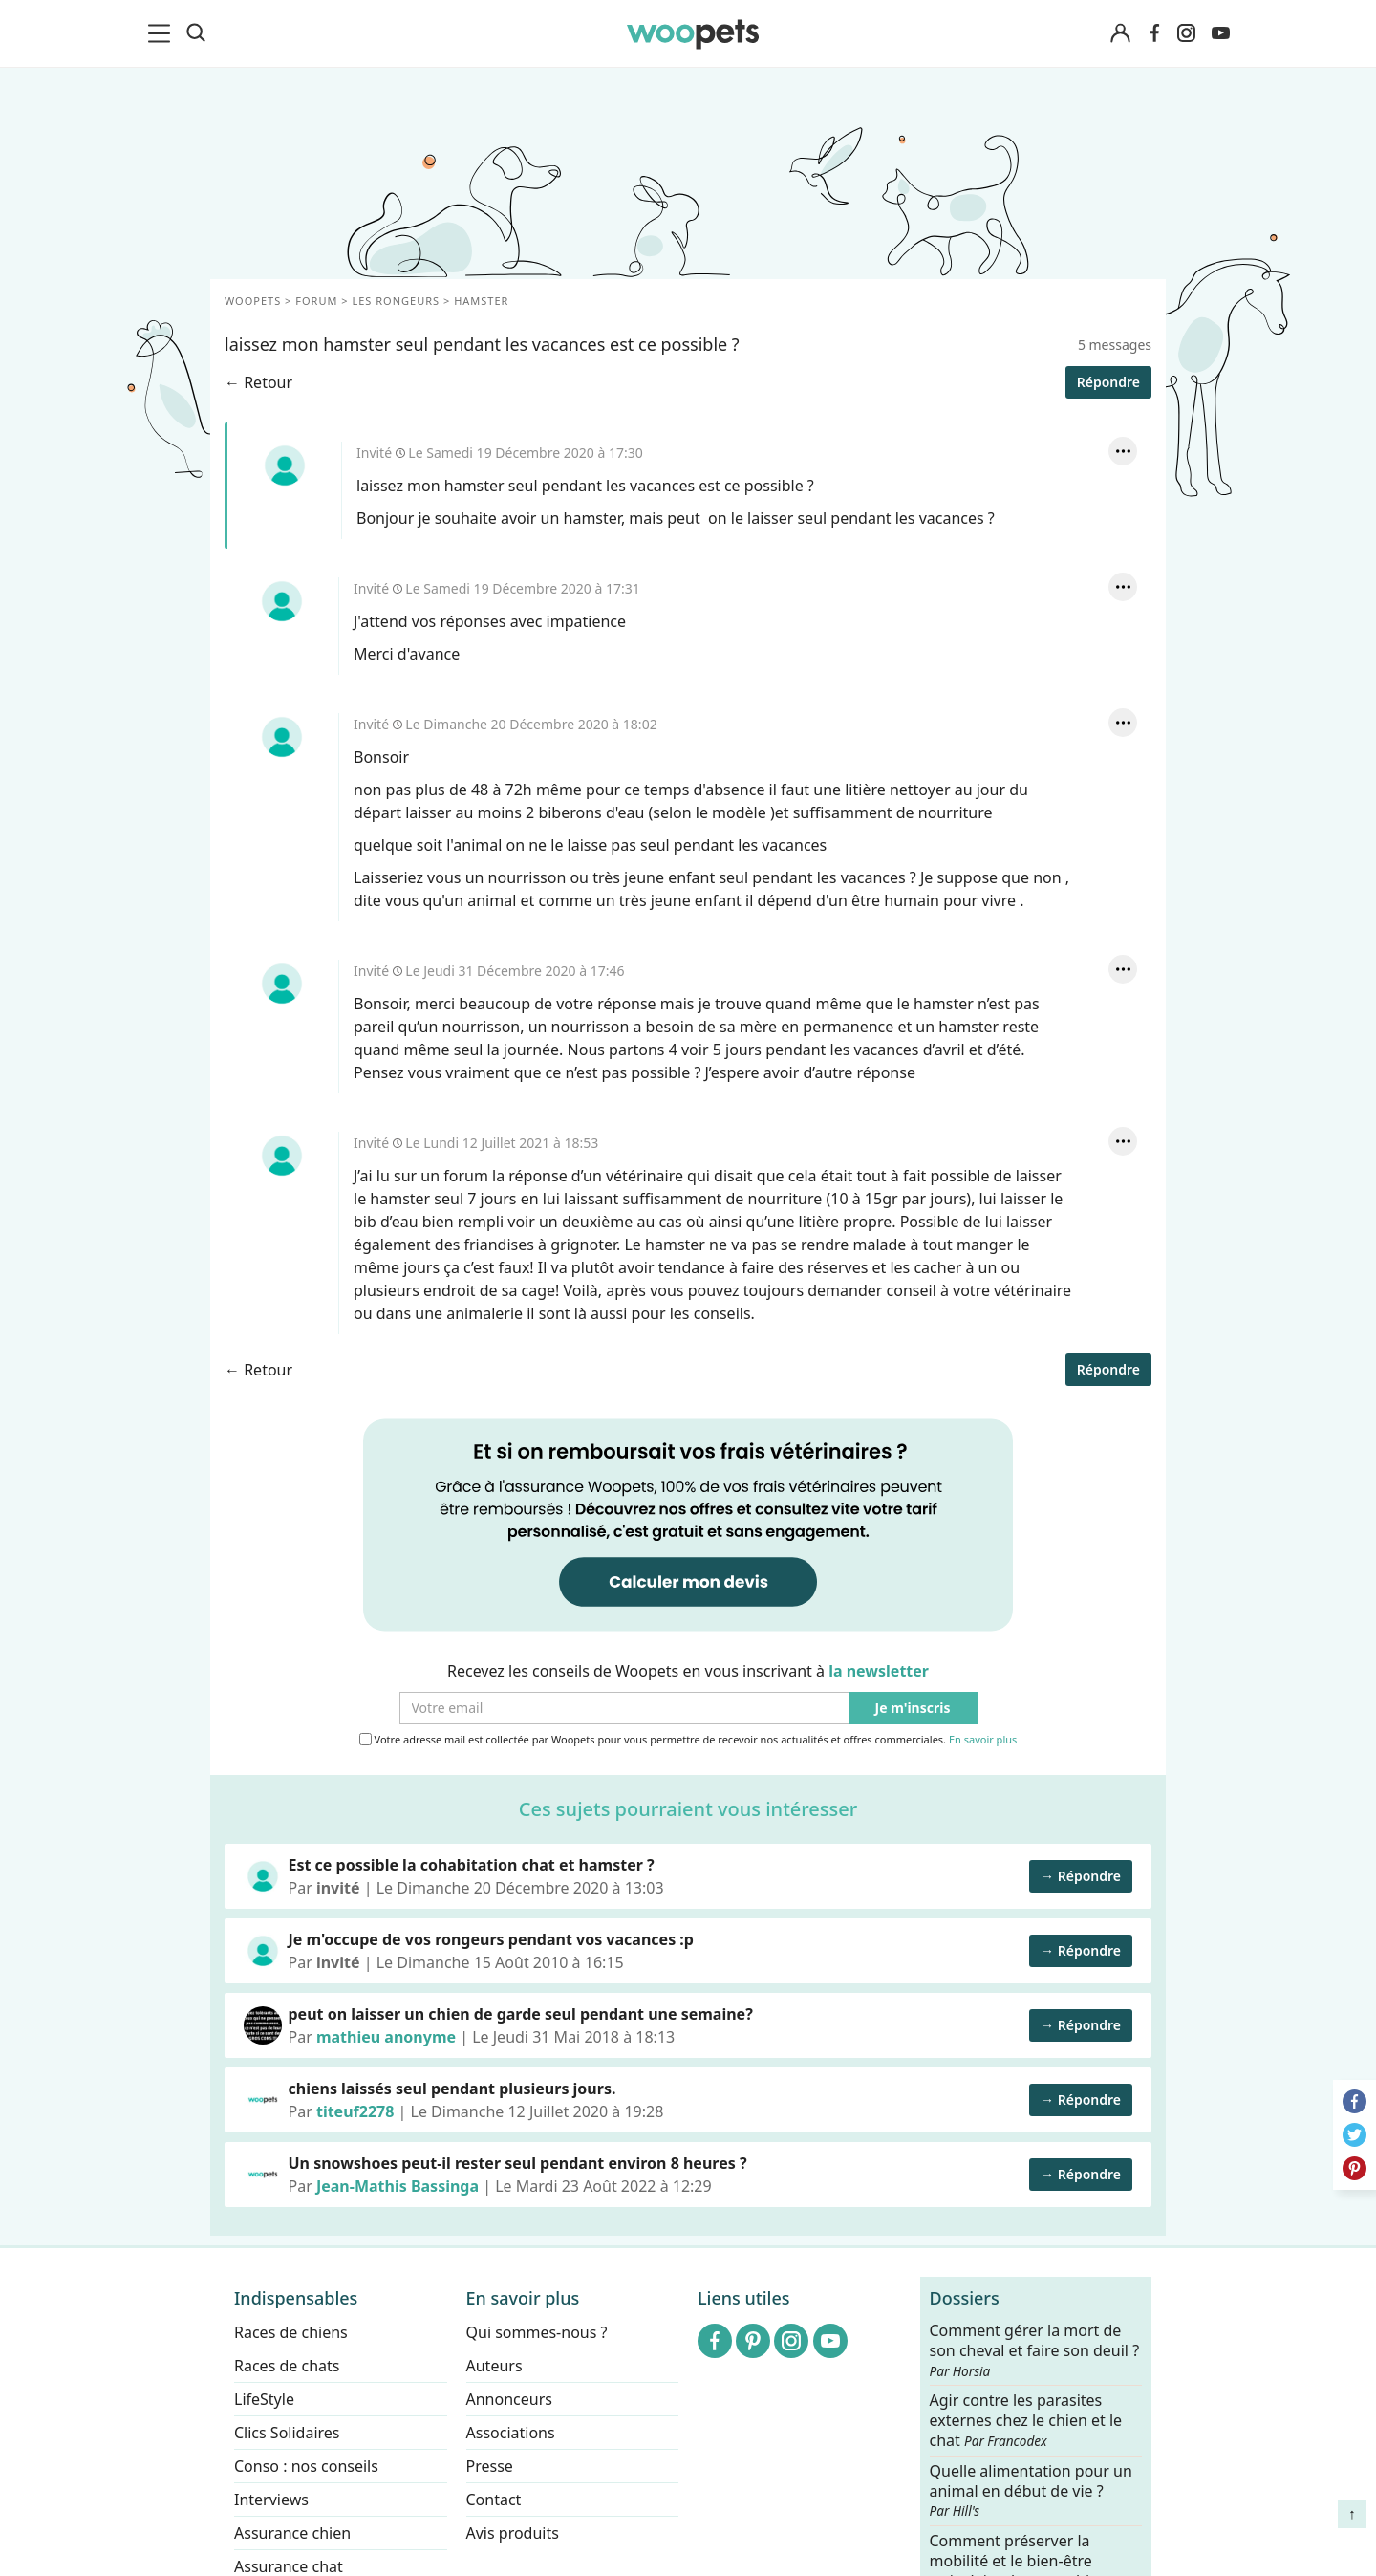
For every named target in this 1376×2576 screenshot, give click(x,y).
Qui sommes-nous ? (537, 2332)
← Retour (258, 1369)
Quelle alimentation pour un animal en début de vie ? (1031, 2490)
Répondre (1108, 1369)
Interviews (271, 2499)
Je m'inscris (913, 1708)
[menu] (162, 33)
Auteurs (494, 2365)
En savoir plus (983, 1740)
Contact (494, 2499)
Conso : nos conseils (306, 2466)
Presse (489, 2466)
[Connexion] (1119, 34)
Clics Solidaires (287, 2432)
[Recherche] (195, 33)
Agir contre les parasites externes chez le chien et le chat (1026, 2421)
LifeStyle (264, 2399)
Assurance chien (292, 2533)
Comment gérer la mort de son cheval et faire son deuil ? (1035, 2350)
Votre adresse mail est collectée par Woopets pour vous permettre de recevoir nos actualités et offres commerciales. (688, 1739)
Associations (510, 2432)
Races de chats (286, 2365)
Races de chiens (291, 2332)
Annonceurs (509, 2399)
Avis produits (512, 2533)
